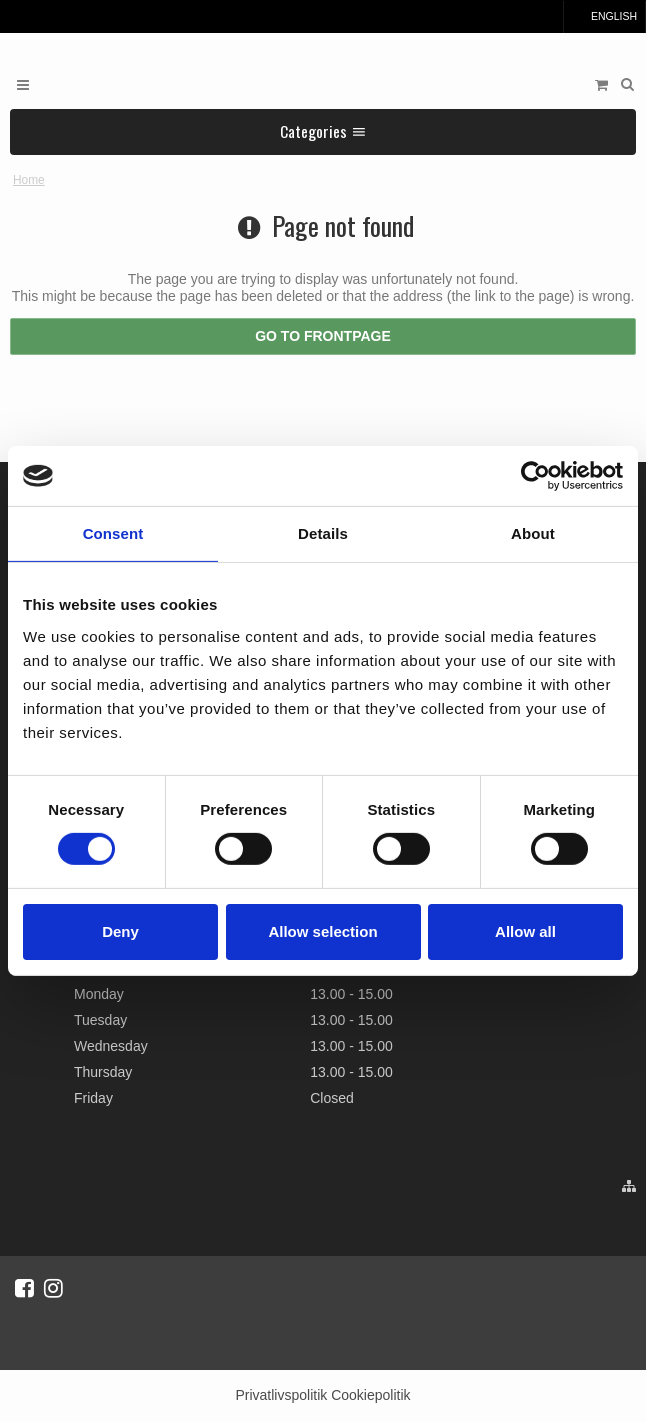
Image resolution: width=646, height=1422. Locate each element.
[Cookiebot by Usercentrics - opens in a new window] (535, 476)
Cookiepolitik (370, 1395)
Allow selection (322, 931)
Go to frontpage (323, 336)
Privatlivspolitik (281, 1395)
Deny (120, 931)
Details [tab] (323, 533)
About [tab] (533, 533)
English (604, 16)
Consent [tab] (113, 533)
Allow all (525, 931)
